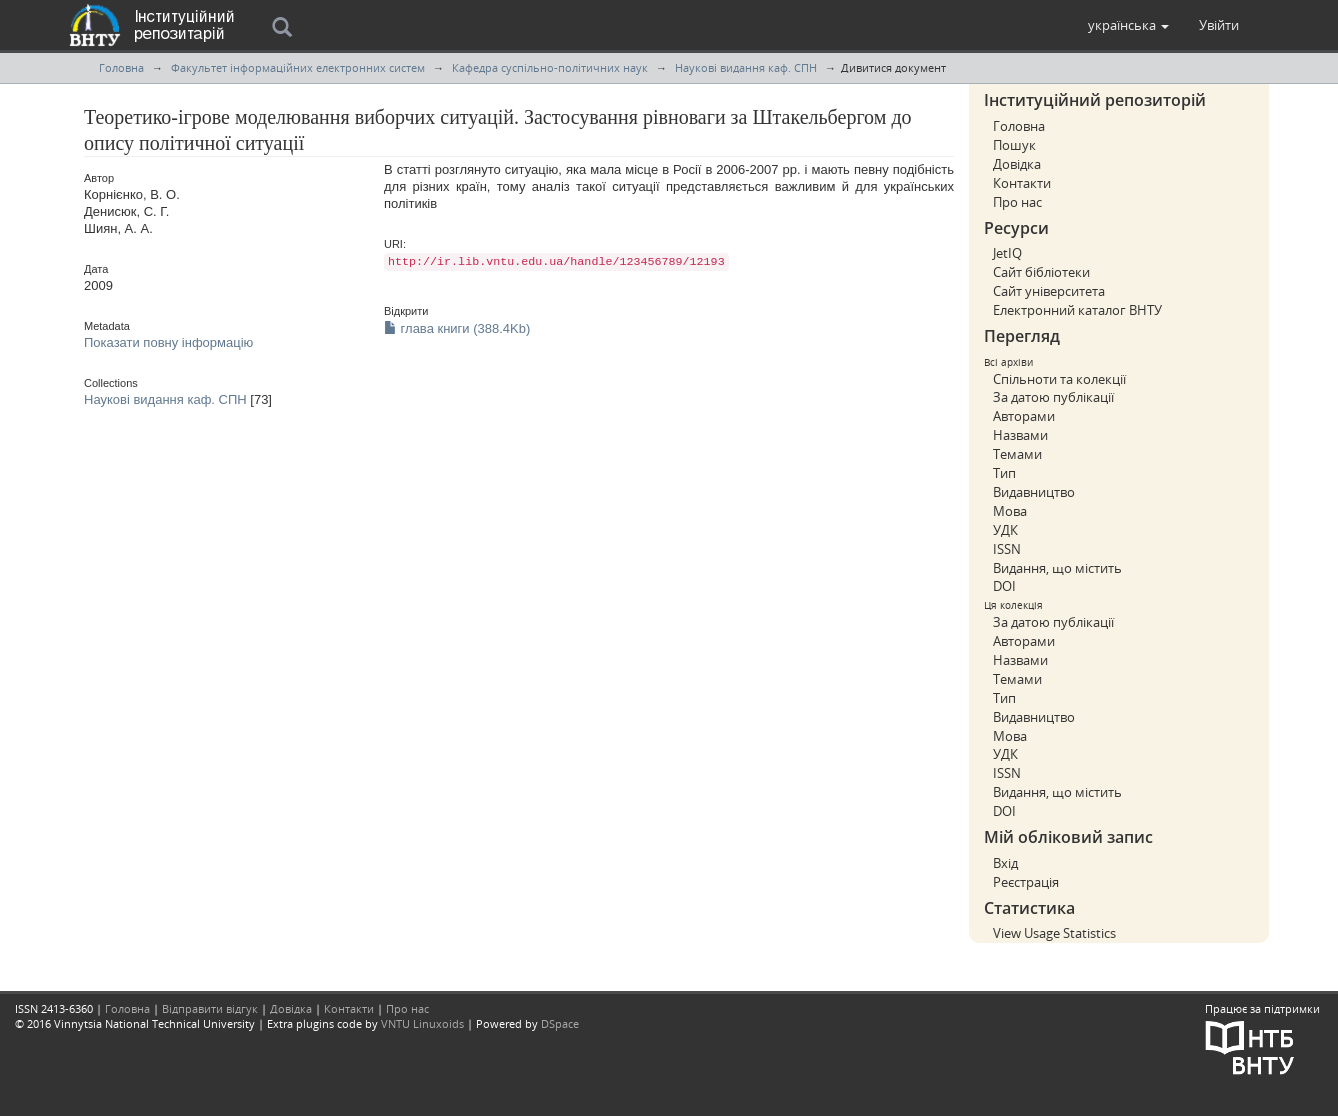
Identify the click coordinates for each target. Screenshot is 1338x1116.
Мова (1010, 511)
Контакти (1022, 183)
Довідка (1017, 164)
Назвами (1020, 435)
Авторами (1024, 416)
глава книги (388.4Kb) (457, 328)
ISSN (1007, 549)
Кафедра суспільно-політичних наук (550, 67)
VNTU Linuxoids (422, 1023)
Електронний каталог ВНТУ (1077, 310)
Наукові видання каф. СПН (746, 67)
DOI (1004, 586)
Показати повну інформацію (168, 342)
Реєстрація (1026, 882)
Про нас (1017, 202)
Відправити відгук (210, 1008)
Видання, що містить (1057, 568)
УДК (1005, 530)
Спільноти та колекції (1059, 379)
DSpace (560, 1023)
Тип (1004, 473)
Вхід (1005, 863)
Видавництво (1034, 492)
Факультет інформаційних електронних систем (298, 67)
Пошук (1014, 145)
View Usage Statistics (1054, 933)
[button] (1128, 25)
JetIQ (1007, 253)
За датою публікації (1053, 397)
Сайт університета (1049, 291)
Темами (1017, 454)
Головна (121, 67)
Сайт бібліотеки (1041, 272)
